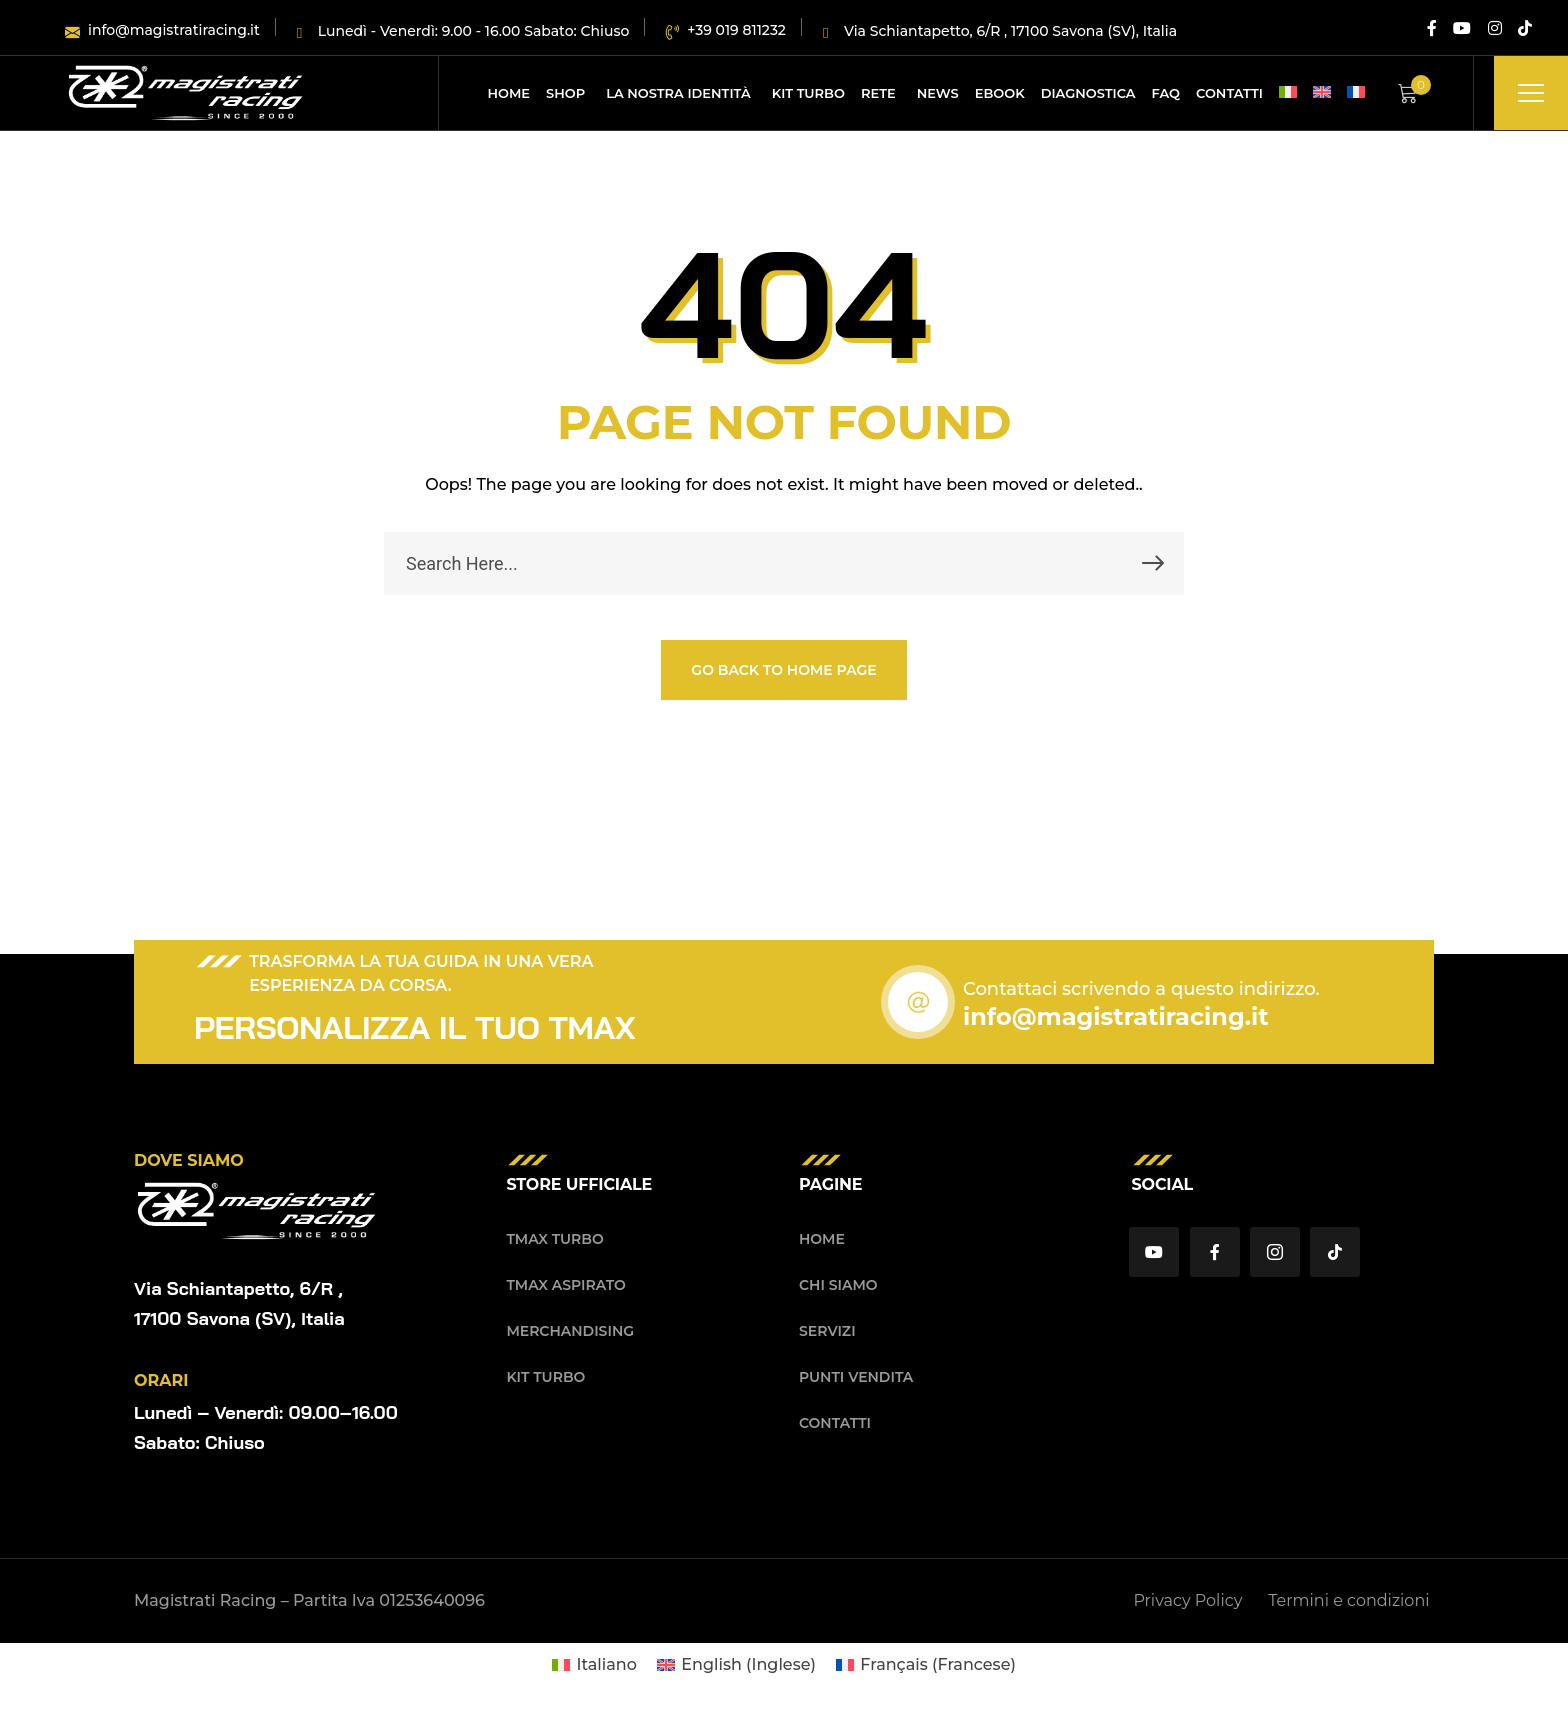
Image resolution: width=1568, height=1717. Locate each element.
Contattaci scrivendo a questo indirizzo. (1141, 989)
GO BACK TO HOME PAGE (783, 670)
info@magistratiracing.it (1116, 1016)
